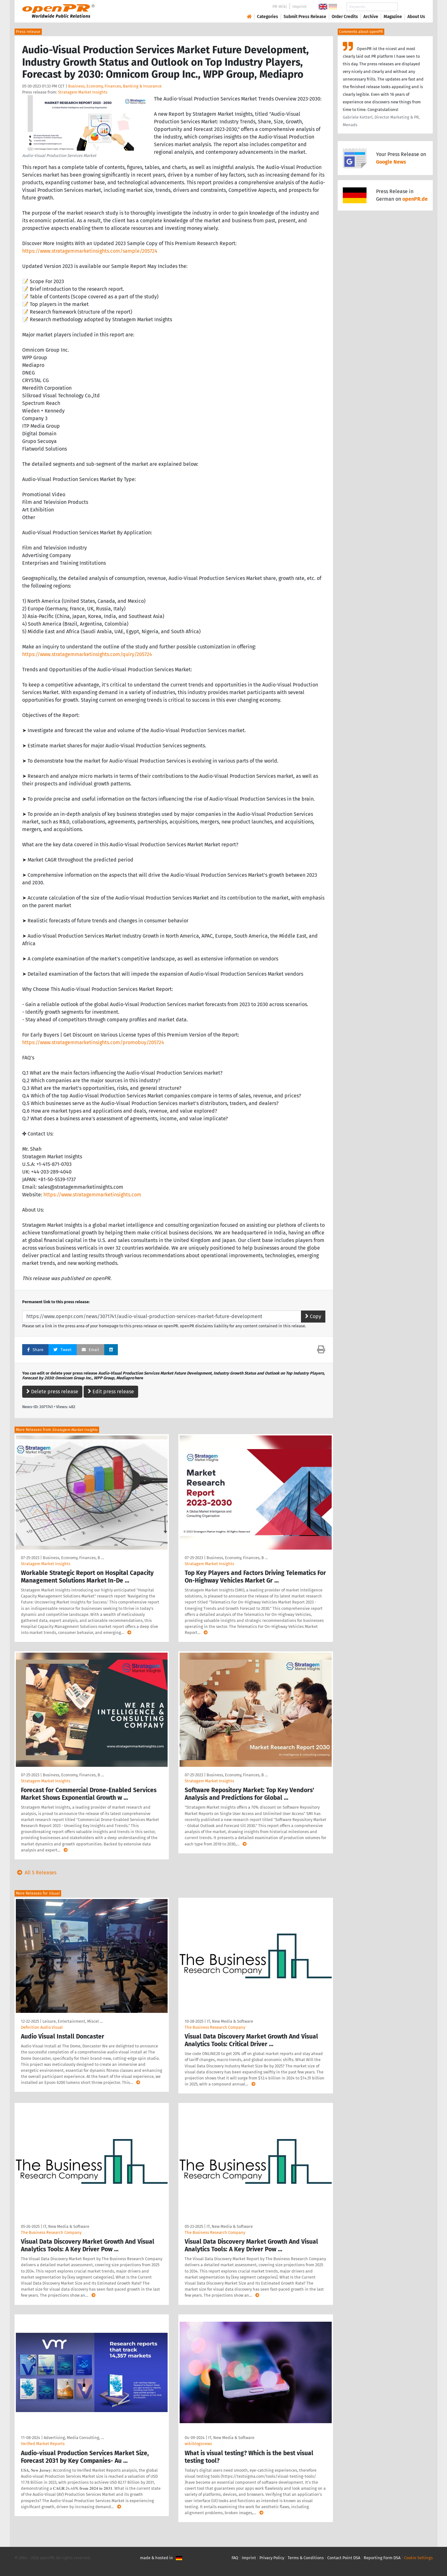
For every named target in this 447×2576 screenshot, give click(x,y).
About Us (416, 16)
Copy (313, 1316)
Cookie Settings (418, 2557)
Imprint (299, 6)
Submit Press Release (305, 16)
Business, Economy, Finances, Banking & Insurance (115, 86)
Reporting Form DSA (382, 2557)
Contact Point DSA (343, 2557)
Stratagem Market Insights (82, 92)
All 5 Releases (35, 1873)
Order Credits (345, 16)
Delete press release (52, 1392)
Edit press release (111, 1392)
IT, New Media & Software (230, 2021)
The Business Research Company (215, 2027)
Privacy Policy (271, 2557)
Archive (370, 16)
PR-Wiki (279, 6)
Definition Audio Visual (42, 2027)
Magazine (393, 16)
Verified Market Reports (43, 2443)
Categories (267, 16)
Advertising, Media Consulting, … (74, 2437)
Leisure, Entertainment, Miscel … (72, 2021)
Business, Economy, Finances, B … (73, 1557)
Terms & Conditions (306, 2557)
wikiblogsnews (198, 2443)
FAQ (235, 2557)
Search (411, 7)
